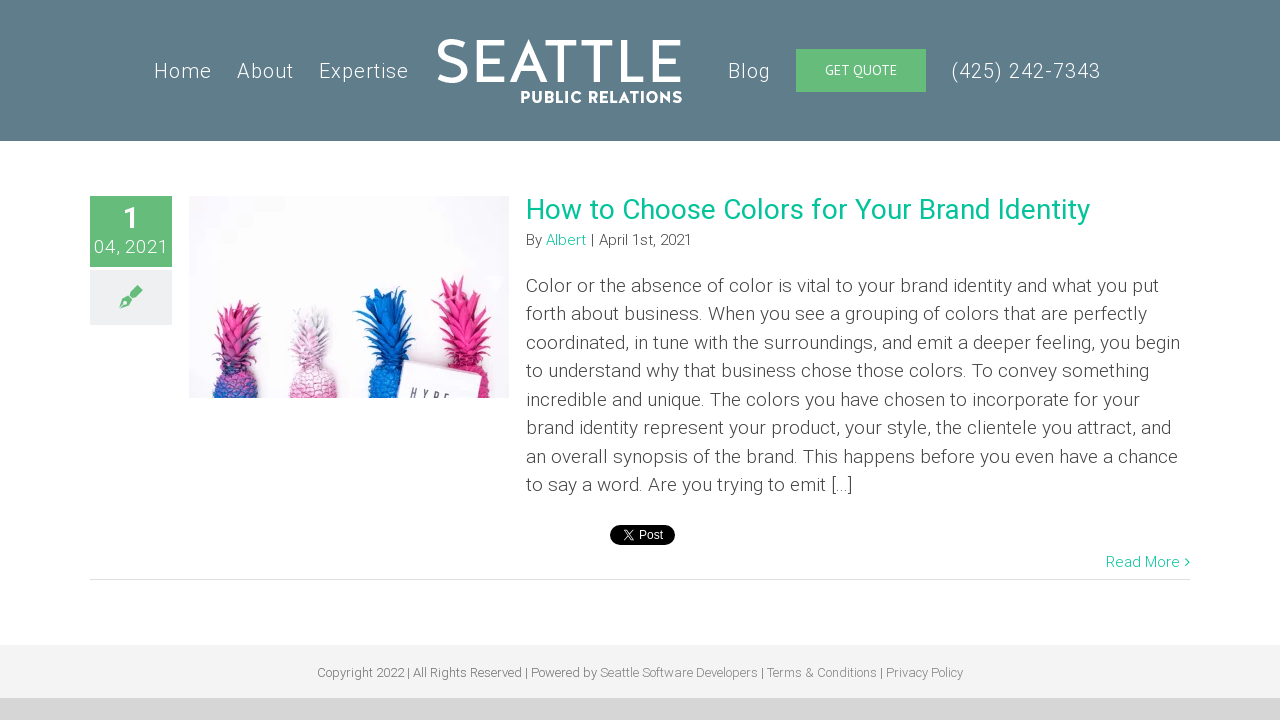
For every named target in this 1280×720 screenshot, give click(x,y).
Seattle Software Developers (679, 672)
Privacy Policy (924, 672)
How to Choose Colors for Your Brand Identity (808, 209)
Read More (1143, 562)
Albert (566, 240)
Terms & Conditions (822, 672)
